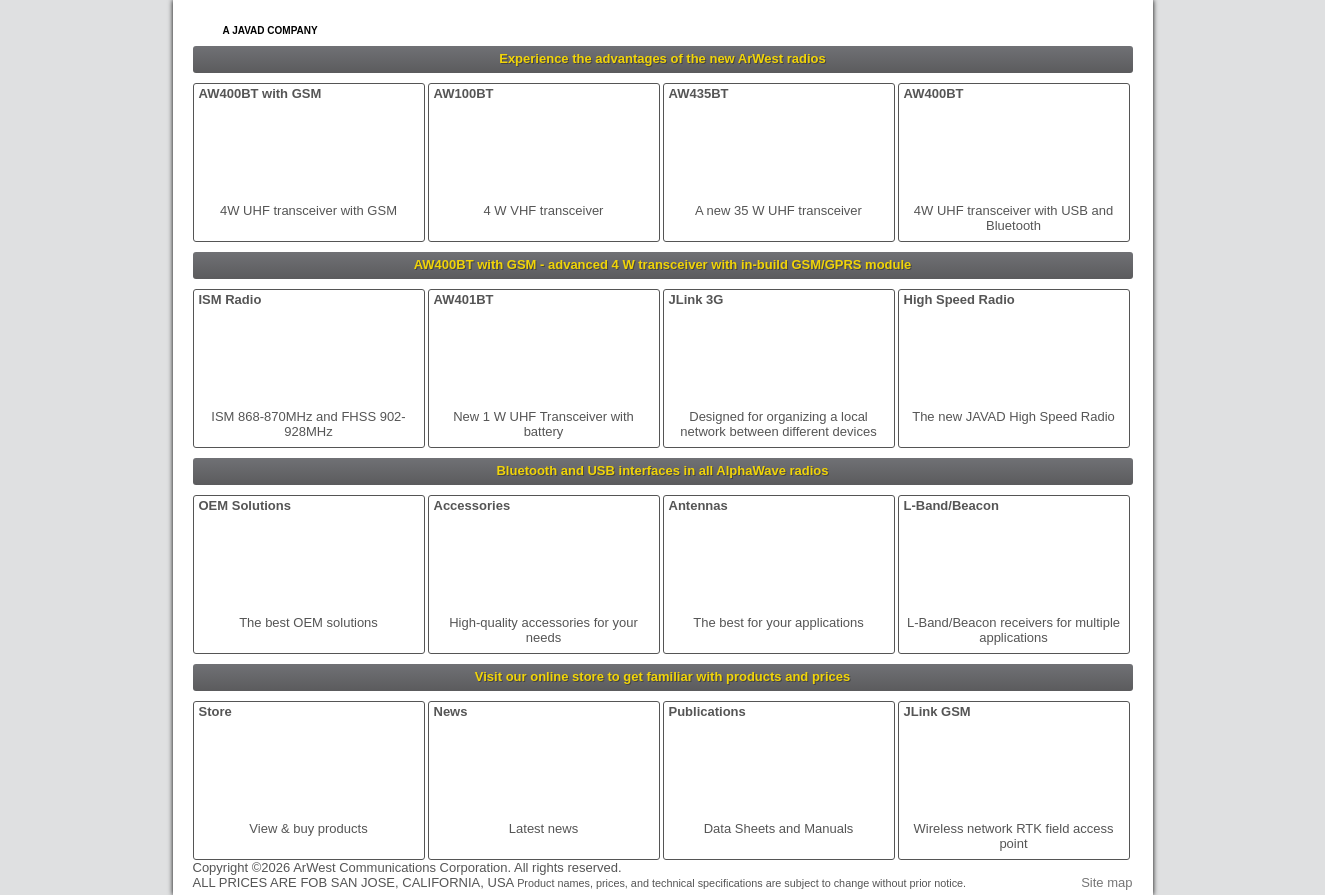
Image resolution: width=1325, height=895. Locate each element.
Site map (1106, 882)
